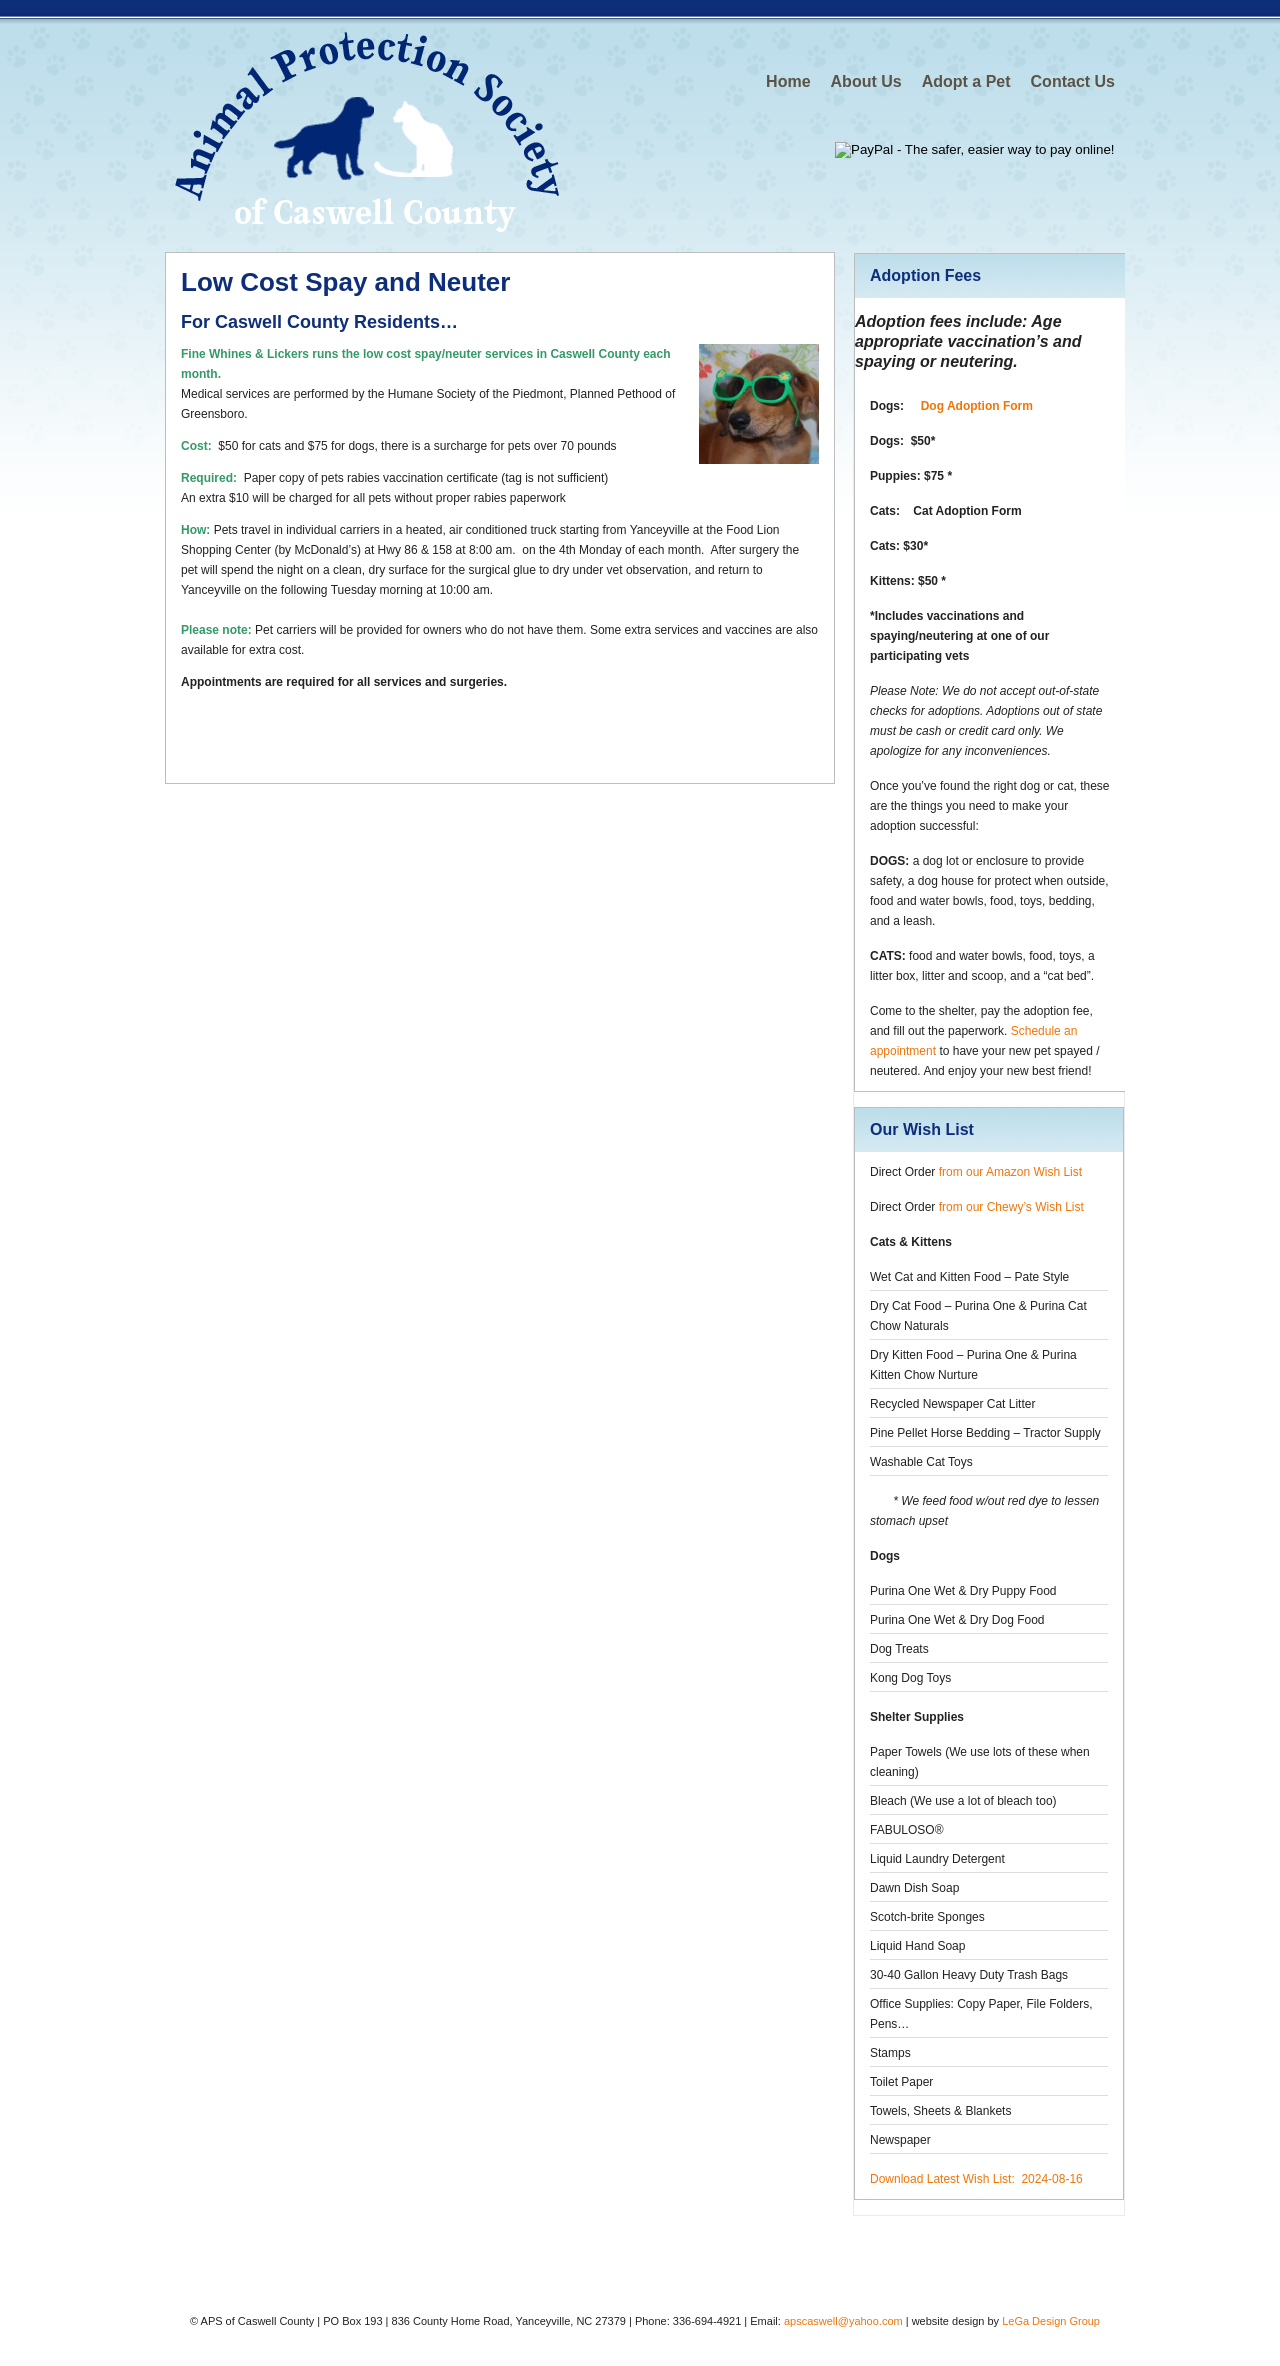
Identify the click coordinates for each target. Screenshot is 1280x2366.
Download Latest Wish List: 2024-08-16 (976, 2179)
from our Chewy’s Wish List (1011, 1207)
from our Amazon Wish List (1010, 1172)
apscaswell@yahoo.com (843, 2321)
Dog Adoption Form (977, 406)
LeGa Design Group (1051, 2321)
